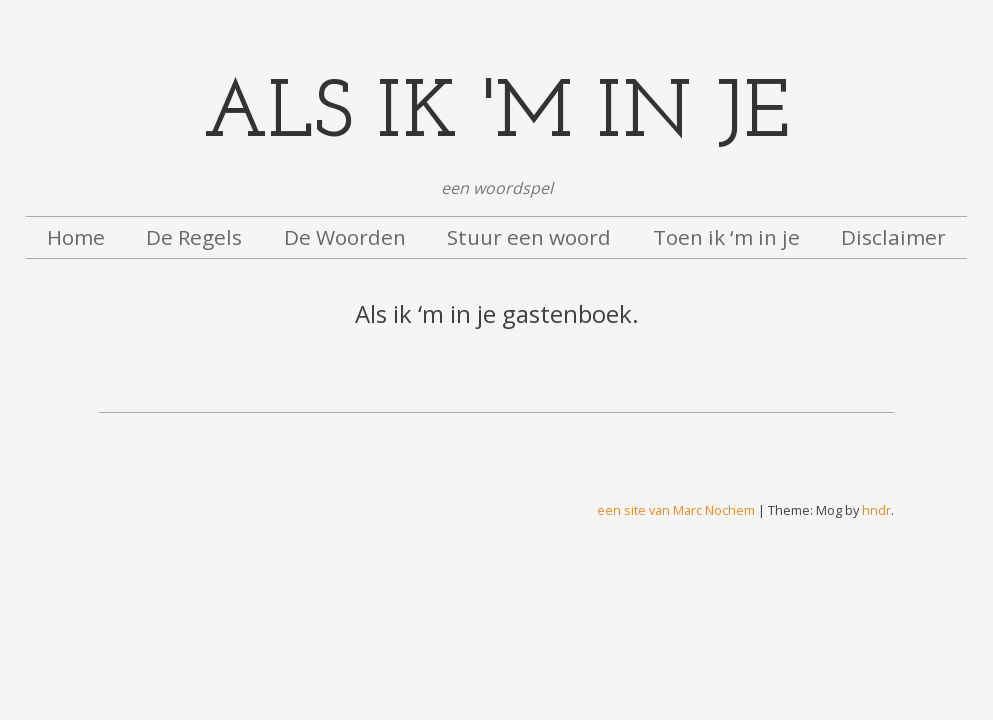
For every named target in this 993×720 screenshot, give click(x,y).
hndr (876, 510)
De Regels (194, 237)
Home (76, 237)
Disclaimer (893, 237)
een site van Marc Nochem (676, 510)
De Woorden (345, 237)
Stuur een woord (529, 237)
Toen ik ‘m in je (726, 237)
